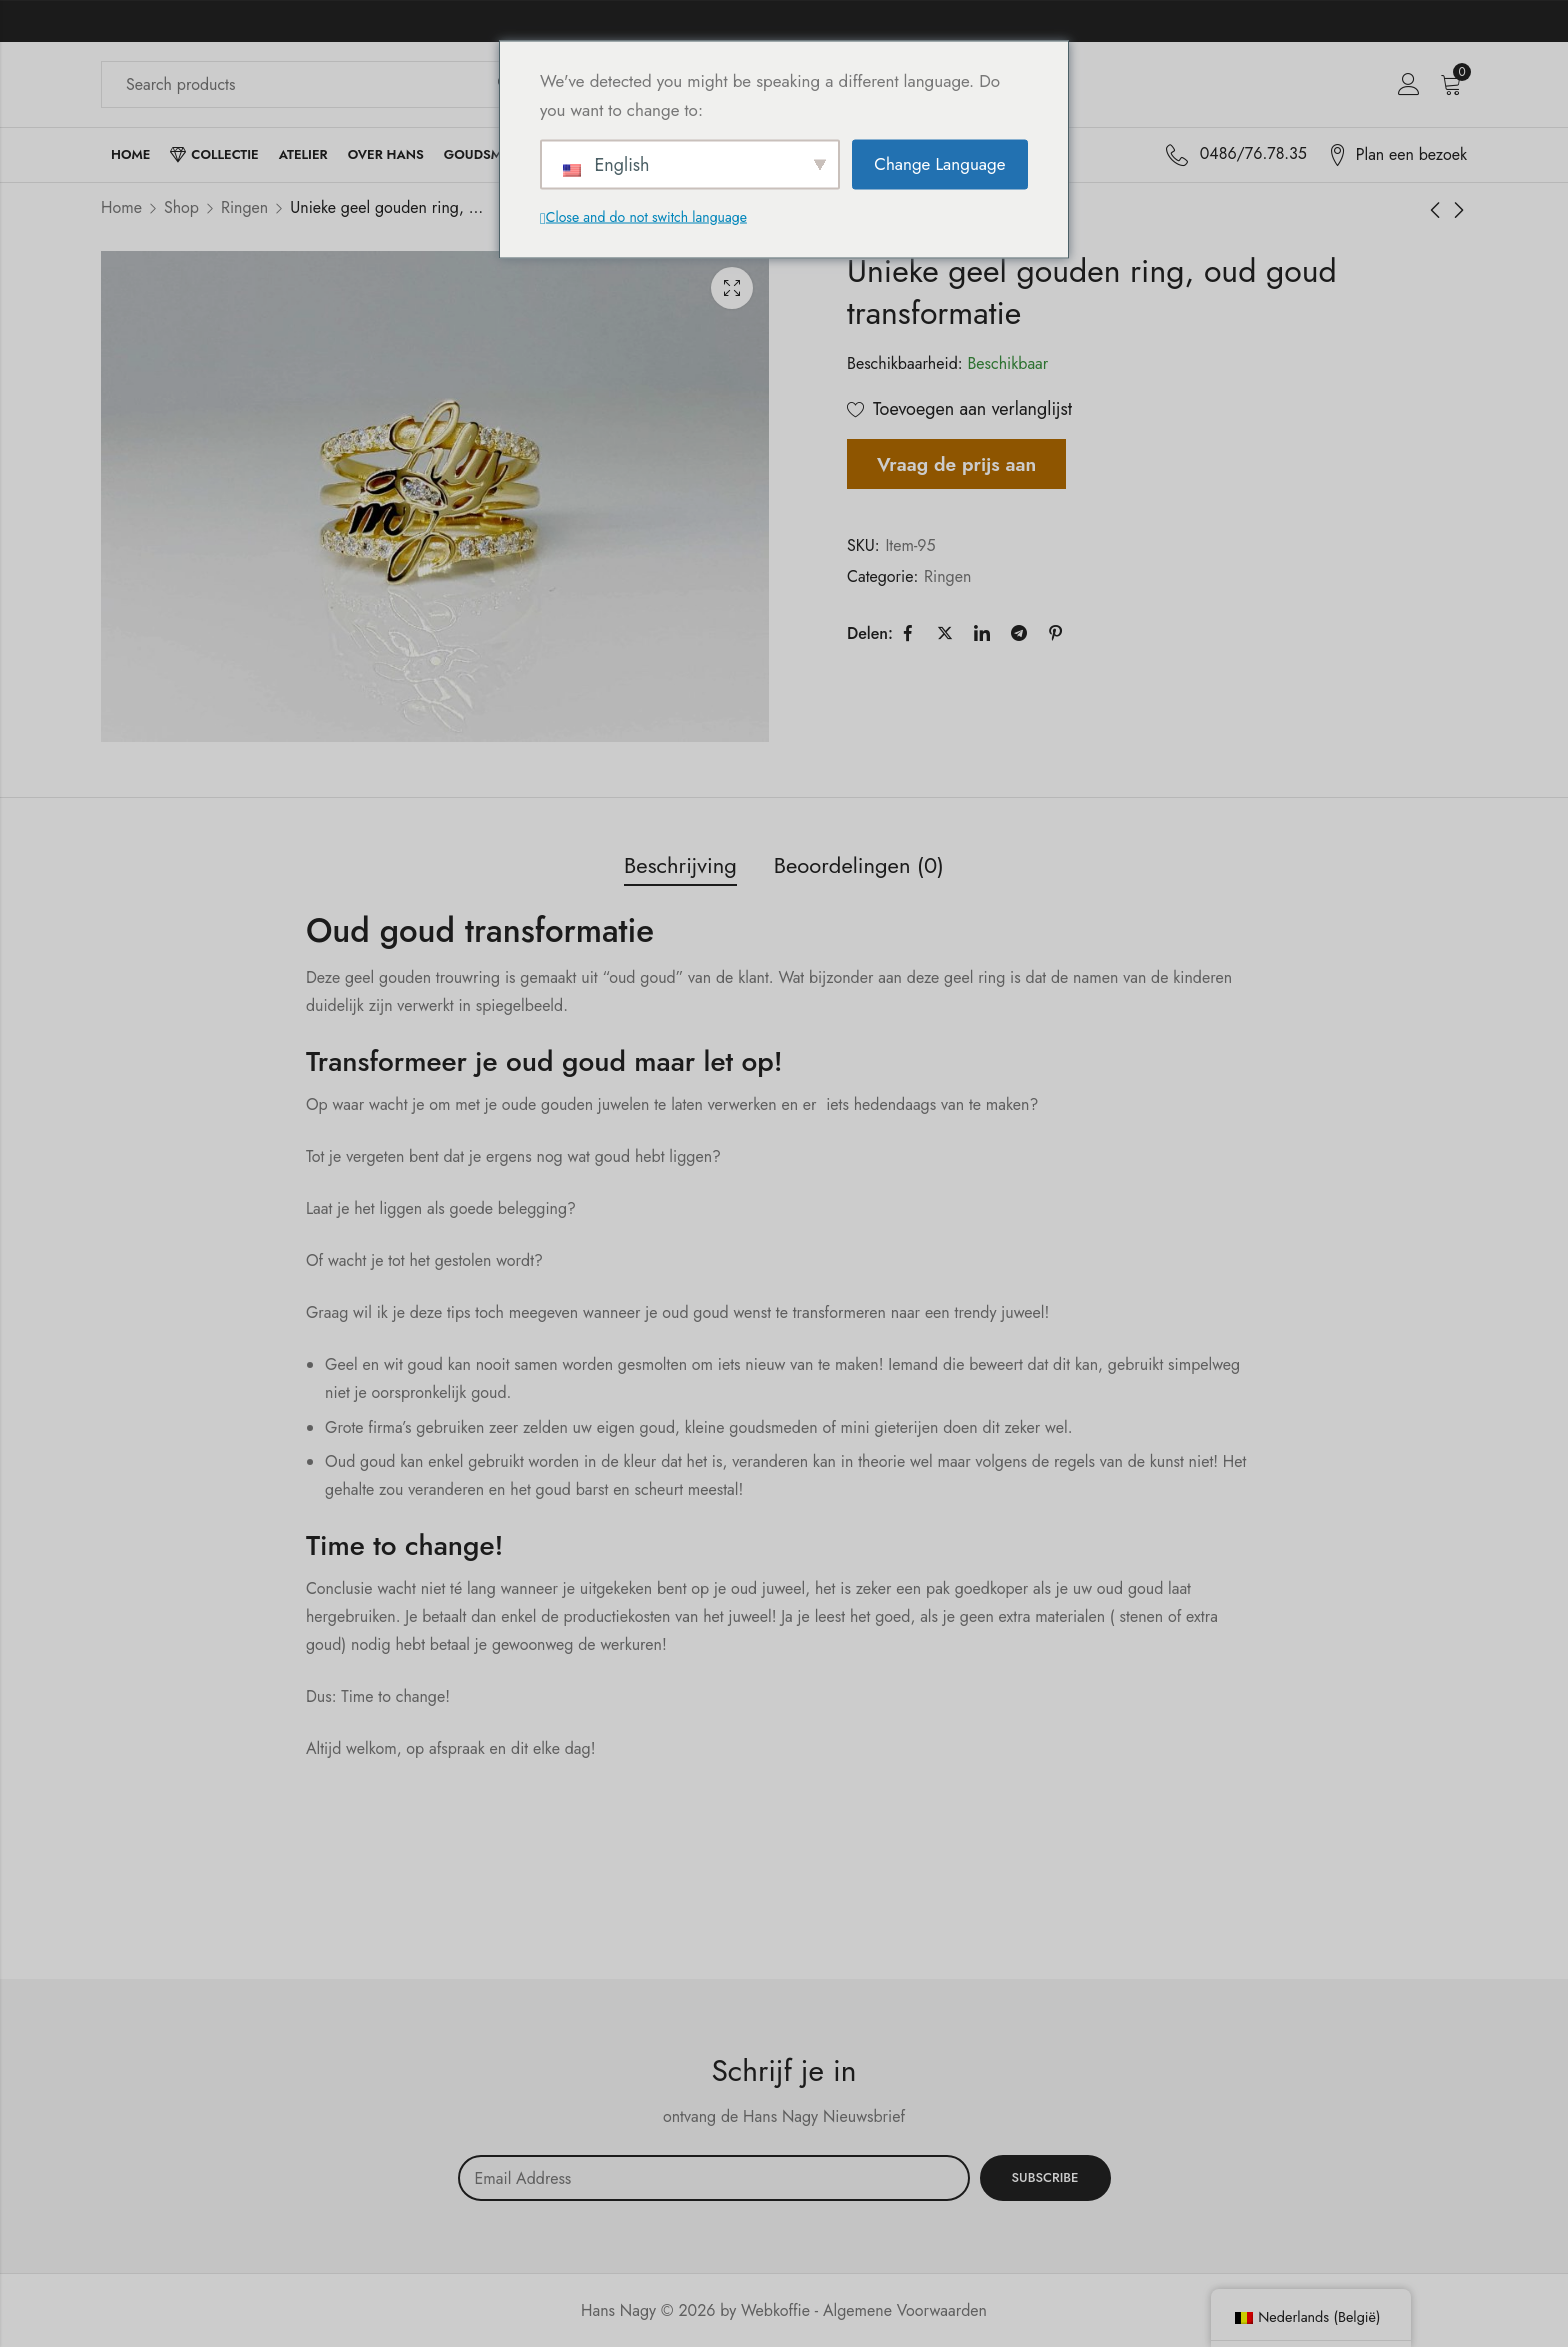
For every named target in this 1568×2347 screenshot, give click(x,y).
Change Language (939, 164)
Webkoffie (775, 2310)
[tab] (680, 866)
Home (121, 207)
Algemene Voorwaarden (905, 2310)
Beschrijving (680, 865)
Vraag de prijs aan (956, 464)
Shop (181, 207)
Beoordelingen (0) (859, 865)
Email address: (714, 2178)
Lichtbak (732, 288)
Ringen (244, 207)
